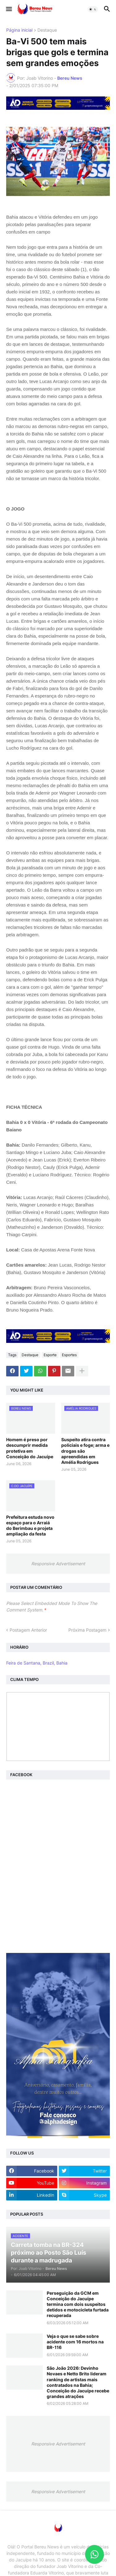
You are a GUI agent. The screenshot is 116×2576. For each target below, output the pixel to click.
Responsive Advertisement (58, 1563)
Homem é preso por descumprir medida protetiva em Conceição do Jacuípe (29, 1448)
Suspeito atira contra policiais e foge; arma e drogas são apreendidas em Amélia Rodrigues (85, 1451)
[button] (8, 9)
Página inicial (19, 30)
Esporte (50, 1355)
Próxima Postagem (87, 1630)
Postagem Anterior (28, 1630)
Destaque (47, 30)
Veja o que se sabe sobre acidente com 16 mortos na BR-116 (75, 2341)
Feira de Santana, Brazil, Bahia (36, 1662)
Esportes (69, 1355)
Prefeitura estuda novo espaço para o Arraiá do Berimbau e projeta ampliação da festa (30, 1525)
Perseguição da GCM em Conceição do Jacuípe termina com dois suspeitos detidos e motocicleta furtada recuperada (78, 2304)
